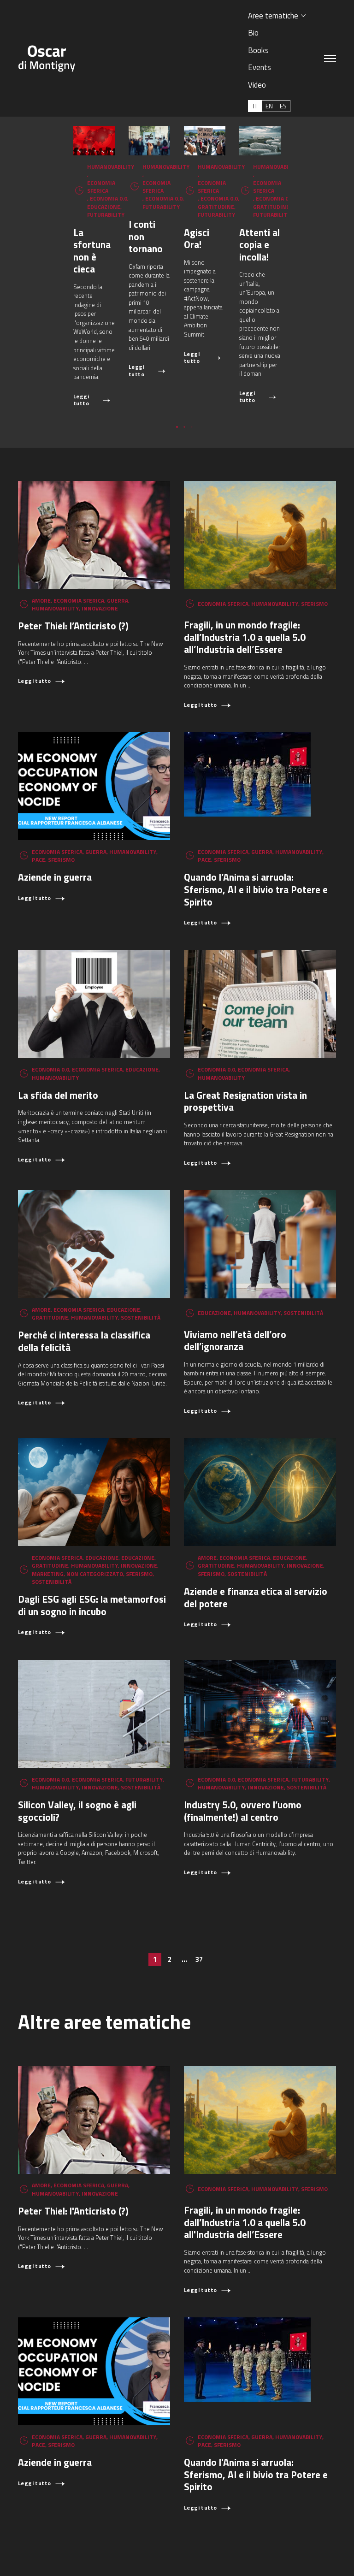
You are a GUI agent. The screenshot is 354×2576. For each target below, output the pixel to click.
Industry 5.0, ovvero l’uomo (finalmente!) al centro (242, 1735)
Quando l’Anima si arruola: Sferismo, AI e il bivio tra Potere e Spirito (256, 813)
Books (258, 50)
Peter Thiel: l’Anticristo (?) (73, 550)
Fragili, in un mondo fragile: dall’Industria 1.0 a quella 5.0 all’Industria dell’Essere (245, 561)
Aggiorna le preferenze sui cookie (123, 2555)
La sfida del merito (58, 1019)
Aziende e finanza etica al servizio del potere (255, 1521)
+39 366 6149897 (53, 2555)
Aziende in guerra (55, 801)
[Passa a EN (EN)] (269, 106)
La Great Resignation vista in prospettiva (245, 1025)
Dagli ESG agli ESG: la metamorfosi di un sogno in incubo (92, 1529)
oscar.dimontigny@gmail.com (297, 2546)
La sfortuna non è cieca (67, 270)
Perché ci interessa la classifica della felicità (84, 1265)
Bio (253, 32)
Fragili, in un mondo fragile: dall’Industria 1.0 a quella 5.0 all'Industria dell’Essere (245, 2146)
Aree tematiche (273, 15)
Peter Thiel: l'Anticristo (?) (73, 2135)
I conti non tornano (224, 270)
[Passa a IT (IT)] (255, 106)
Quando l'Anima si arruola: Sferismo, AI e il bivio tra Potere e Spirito (256, 2398)
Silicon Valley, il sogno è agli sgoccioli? (77, 1735)
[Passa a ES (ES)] (283, 106)
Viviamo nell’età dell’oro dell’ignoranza (235, 1264)
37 (199, 1883)
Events (259, 67)
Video (257, 84)
